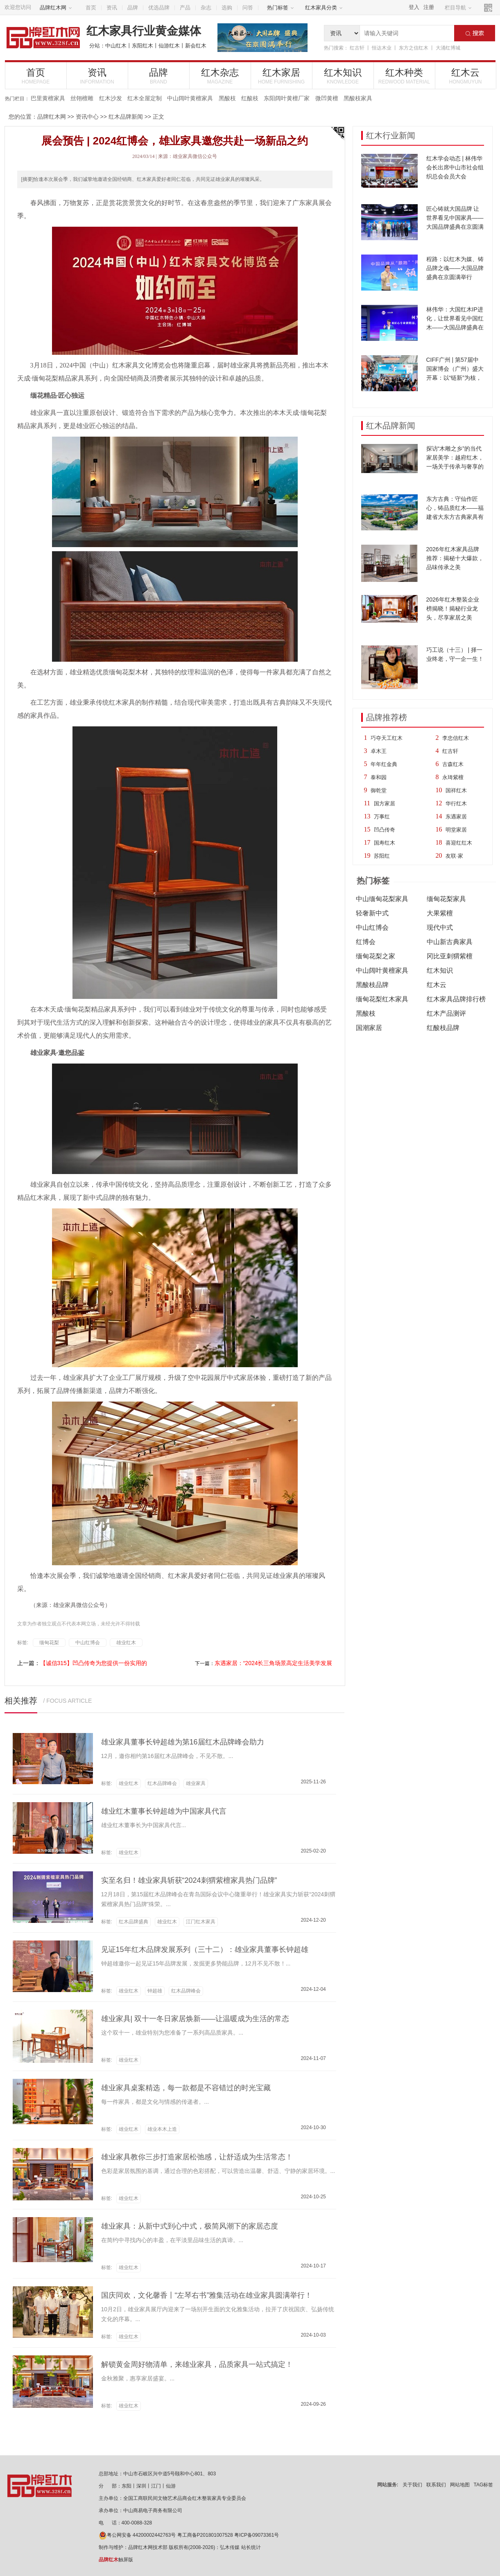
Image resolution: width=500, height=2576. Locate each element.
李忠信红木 (455, 738)
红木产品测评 (446, 1013)
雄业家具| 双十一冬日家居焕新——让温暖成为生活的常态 (195, 2019)
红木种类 (404, 76)
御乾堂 (379, 790)
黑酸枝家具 (358, 98)
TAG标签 (483, 2485)
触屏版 (116, 2559)
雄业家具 (196, 1783)
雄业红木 (126, 1642)
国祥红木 (456, 790)
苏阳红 (382, 856)
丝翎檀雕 (81, 98)
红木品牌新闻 (126, 116)
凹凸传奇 (384, 830)
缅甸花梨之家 (375, 956)
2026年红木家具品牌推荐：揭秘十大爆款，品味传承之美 (455, 558)
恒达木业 (381, 48)
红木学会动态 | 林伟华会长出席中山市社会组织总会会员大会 (455, 167)
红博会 (366, 941)
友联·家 (454, 856)
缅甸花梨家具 (446, 898)
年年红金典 (384, 764)
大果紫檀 (440, 913)
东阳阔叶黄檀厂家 (287, 98)
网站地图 (460, 2485)
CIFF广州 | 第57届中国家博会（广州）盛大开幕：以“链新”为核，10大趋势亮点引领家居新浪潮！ (455, 377)
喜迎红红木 (459, 843)
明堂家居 (456, 830)
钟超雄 (154, 1991)
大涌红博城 (448, 48)
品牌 (132, 8)
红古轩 (357, 48)
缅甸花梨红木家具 (382, 999)
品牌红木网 (56, 8)
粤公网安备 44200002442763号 (137, 2535)
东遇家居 (456, 817)
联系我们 (436, 2485)
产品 (185, 8)
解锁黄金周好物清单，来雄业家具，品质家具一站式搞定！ (197, 2364)
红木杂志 (220, 76)
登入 (414, 7)
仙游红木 (169, 46)
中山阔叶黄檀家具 (190, 98)
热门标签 (280, 8)
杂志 (206, 8)
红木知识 (342, 76)
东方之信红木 (413, 48)
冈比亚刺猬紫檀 (450, 956)
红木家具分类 (324, 8)
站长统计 (251, 2547)
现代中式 (440, 927)
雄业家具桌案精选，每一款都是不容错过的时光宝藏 (186, 2088)
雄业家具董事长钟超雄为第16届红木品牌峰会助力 (182, 1742)
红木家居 (281, 76)
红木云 (465, 76)
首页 (91, 8)
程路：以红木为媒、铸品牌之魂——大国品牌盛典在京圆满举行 (455, 268)
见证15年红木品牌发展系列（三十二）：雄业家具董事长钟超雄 (204, 1949)
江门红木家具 (200, 1922)
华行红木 (456, 803)
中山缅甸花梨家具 (382, 898)
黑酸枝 (227, 98)
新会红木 (195, 46)
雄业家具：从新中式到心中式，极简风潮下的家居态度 (189, 2226)
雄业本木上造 (162, 2129)
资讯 (111, 8)
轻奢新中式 (372, 913)
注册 (428, 7)
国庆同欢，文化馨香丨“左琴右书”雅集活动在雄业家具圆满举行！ (206, 2295)
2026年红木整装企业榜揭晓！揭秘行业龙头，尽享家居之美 (452, 608)
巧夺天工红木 (387, 738)
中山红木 (116, 46)
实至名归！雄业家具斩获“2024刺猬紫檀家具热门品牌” (189, 1880)
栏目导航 (458, 8)
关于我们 (412, 2485)
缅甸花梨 (49, 1642)
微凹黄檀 (326, 98)
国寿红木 (384, 843)
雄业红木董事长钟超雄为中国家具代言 (163, 1811)
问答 (247, 8)
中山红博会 (372, 927)
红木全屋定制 (144, 98)
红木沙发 (110, 98)
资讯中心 (87, 116)
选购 (227, 8)
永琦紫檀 (453, 777)
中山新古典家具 (450, 941)
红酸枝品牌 (443, 1027)
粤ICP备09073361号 (256, 2535)
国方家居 (384, 803)
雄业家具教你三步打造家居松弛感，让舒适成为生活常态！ (197, 2157)
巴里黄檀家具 (48, 98)
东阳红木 (142, 46)
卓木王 (379, 751)
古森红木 (453, 764)
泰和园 (379, 777)
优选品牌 (159, 8)
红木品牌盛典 (133, 1922)
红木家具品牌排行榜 (456, 999)
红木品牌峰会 (162, 1783)
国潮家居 (369, 1027)
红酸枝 (249, 98)
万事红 (382, 817)
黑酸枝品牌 (372, 984)
